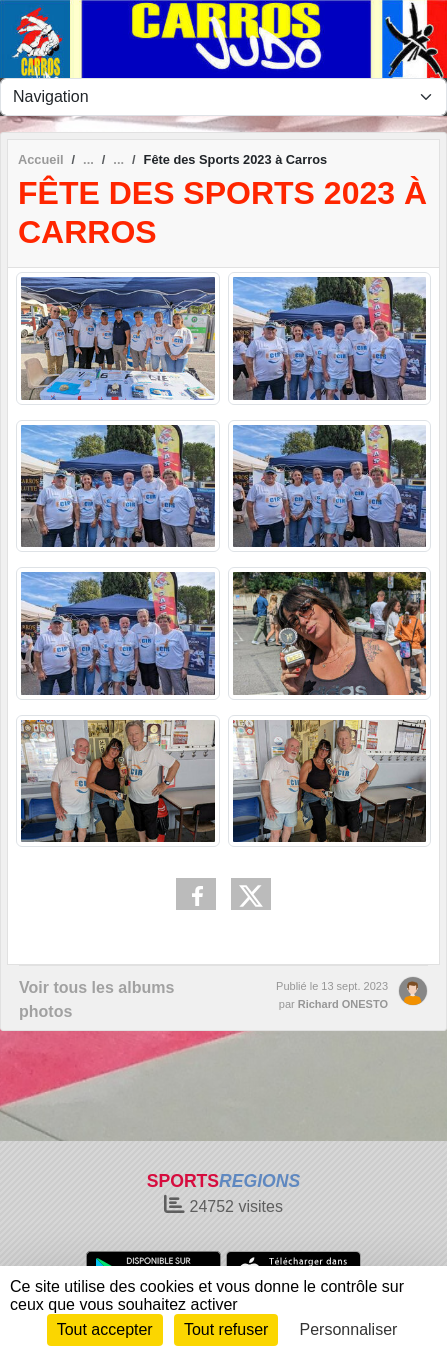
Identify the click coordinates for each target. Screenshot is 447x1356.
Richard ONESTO (343, 1004)
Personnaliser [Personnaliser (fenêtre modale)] (349, 1329)
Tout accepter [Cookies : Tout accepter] (105, 1329)
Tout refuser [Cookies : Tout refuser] (226, 1329)
